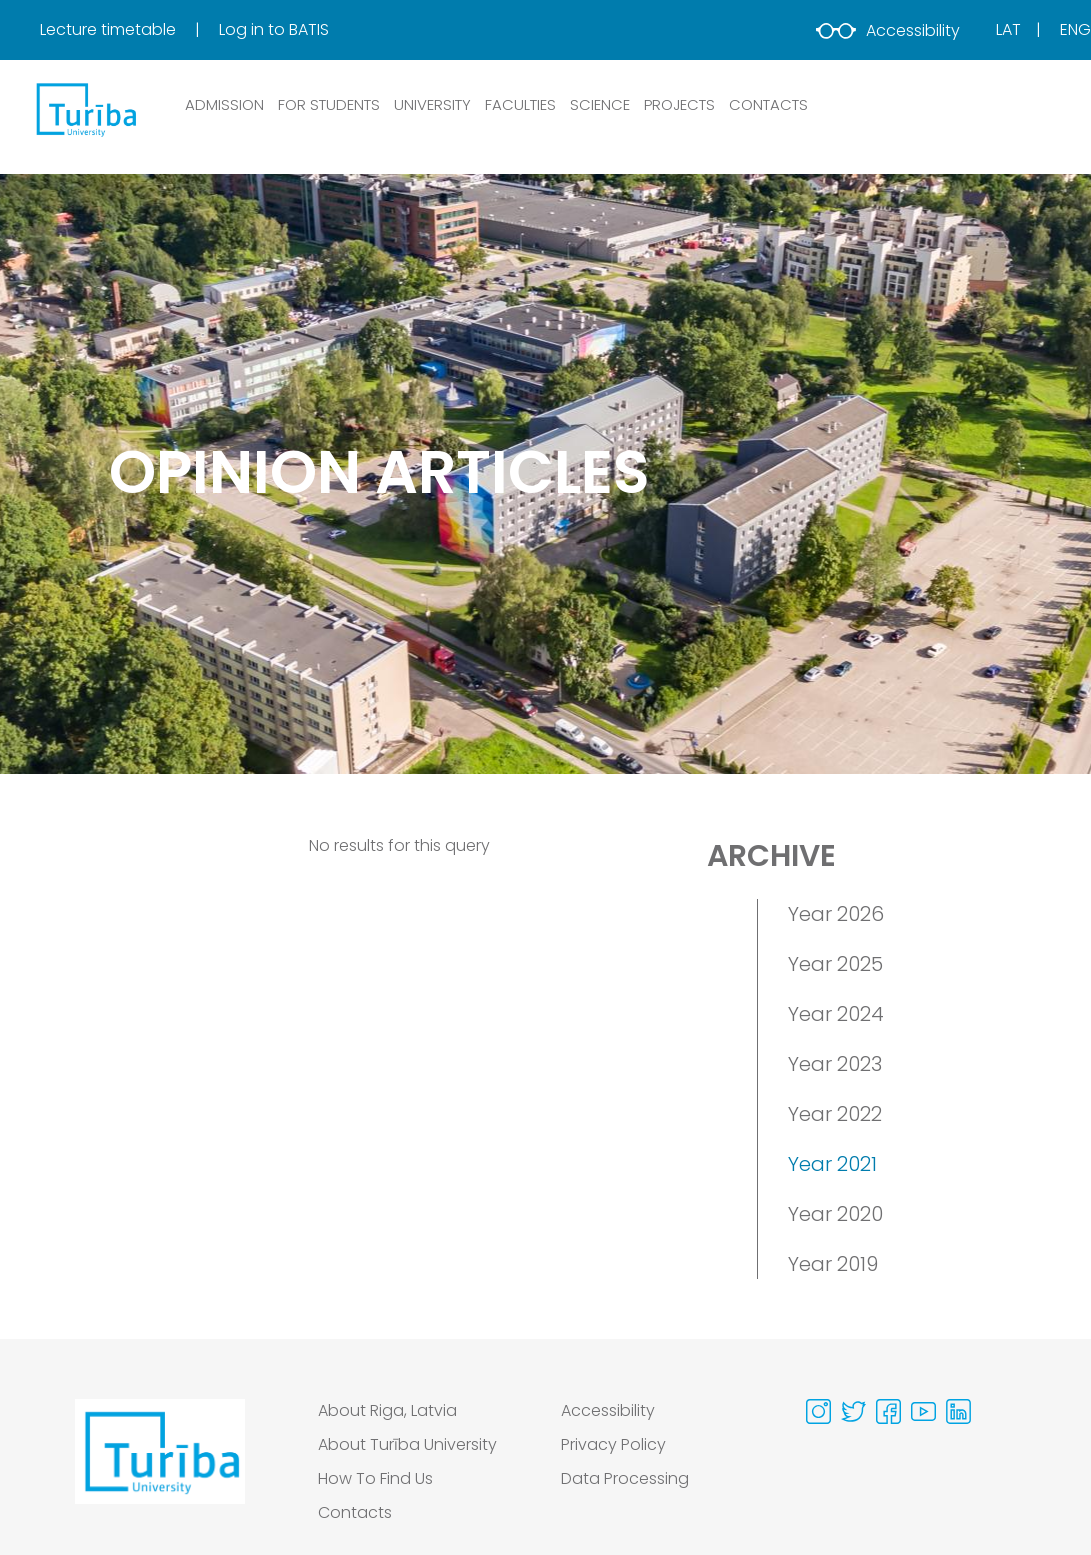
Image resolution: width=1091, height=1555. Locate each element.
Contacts (355, 1512)
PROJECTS (679, 104)
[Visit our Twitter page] (853, 1411)
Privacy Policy (613, 1444)
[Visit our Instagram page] (818, 1411)
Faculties (520, 104)
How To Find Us (375, 1478)
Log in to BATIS (274, 29)
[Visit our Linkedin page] (958, 1411)
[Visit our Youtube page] (923, 1411)
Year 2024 (836, 1014)
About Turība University (407, 1444)
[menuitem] (127, 30)
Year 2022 (835, 1114)
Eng (1075, 29)
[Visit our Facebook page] (888, 1411)
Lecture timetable (110, 29)
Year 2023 (835, 1064)
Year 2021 (832, 1164)
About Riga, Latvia (387, 1410)
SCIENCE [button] (600, 104)
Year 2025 (835, 964)
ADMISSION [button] (224, 104)
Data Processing (625, 1478)
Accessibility (888, 30)
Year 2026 (836, 914)
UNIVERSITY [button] (432, 104)
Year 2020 (835, 1214)
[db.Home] (85, 109)
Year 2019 (833, 1264)
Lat (1008, 29)
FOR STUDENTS (329, 104)
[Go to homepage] (160, 1467)
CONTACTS (768, 104)
